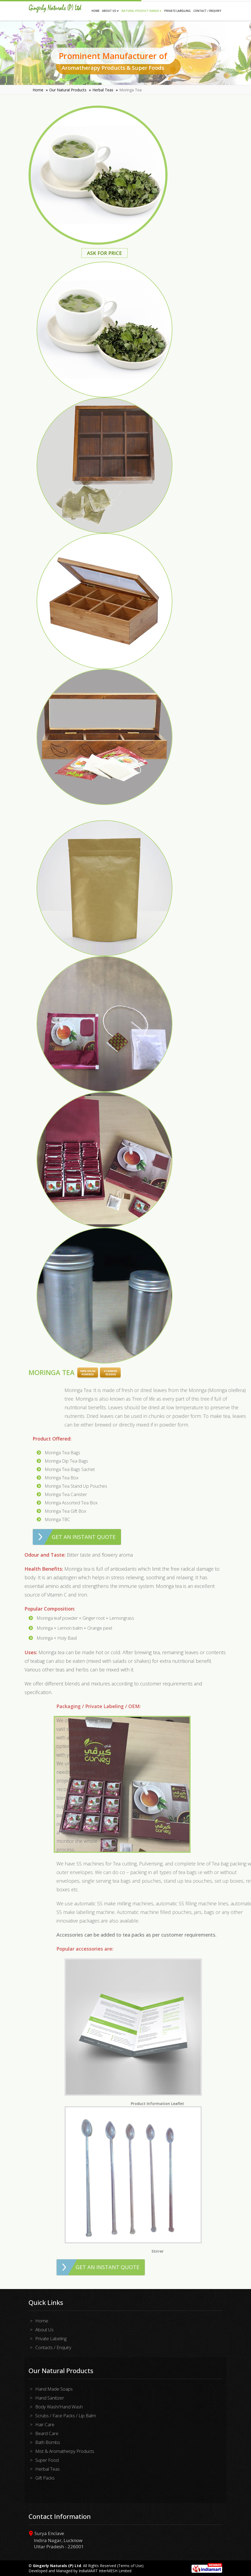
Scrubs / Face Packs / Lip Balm (65, 2415)
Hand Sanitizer (49, 2398)
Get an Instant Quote (84, 1536)
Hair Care (44, 2424)
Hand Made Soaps (54, 2389)
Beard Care (46, 2433)
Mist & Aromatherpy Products (64, 2451)
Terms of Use (130, 2565)
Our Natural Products (67, 89)
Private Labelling (177, 11)
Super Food (47, 2460)
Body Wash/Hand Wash (59, 2407)
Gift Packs (45, 2478)
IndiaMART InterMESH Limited (105, 2570)
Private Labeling (51, 2338)
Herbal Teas (102, 89)
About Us (110, 11)
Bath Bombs (47, 2442)
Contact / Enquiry (207, 11)
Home (95, 11)
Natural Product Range (141, 11)
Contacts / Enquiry (53, 2347)
